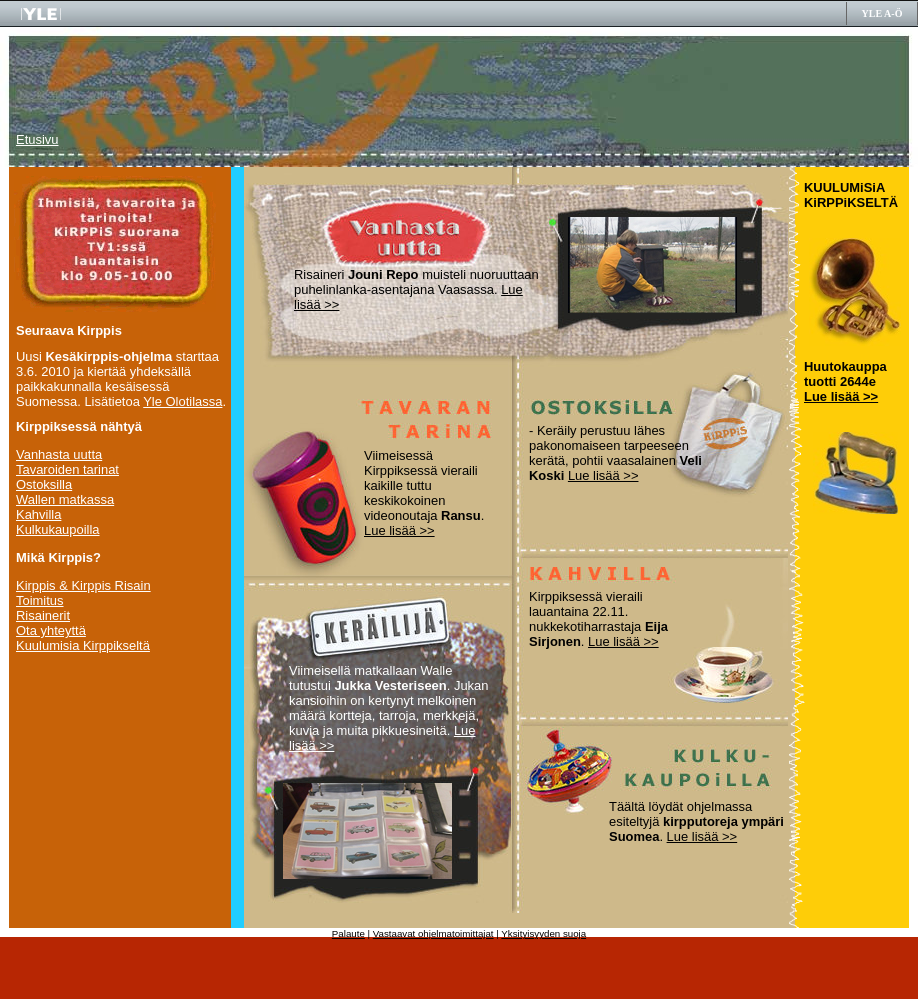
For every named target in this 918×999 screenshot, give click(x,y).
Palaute (348, 933)
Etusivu (37, 139)
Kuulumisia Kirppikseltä (83, 645)
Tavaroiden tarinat (67, 469)
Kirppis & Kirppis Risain (83, 585)
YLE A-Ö (882, 13)
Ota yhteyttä (51, 630)
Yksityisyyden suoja (543, 933)
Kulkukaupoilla (58, 529)
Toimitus (40, 600)
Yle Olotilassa (182, 401)
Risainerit (43, 615)
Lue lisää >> (399, 530)
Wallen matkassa (65, 499)
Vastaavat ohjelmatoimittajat (433, 933)
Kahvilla (38, 514)
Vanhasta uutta (59, 454)
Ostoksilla (44, 484)
